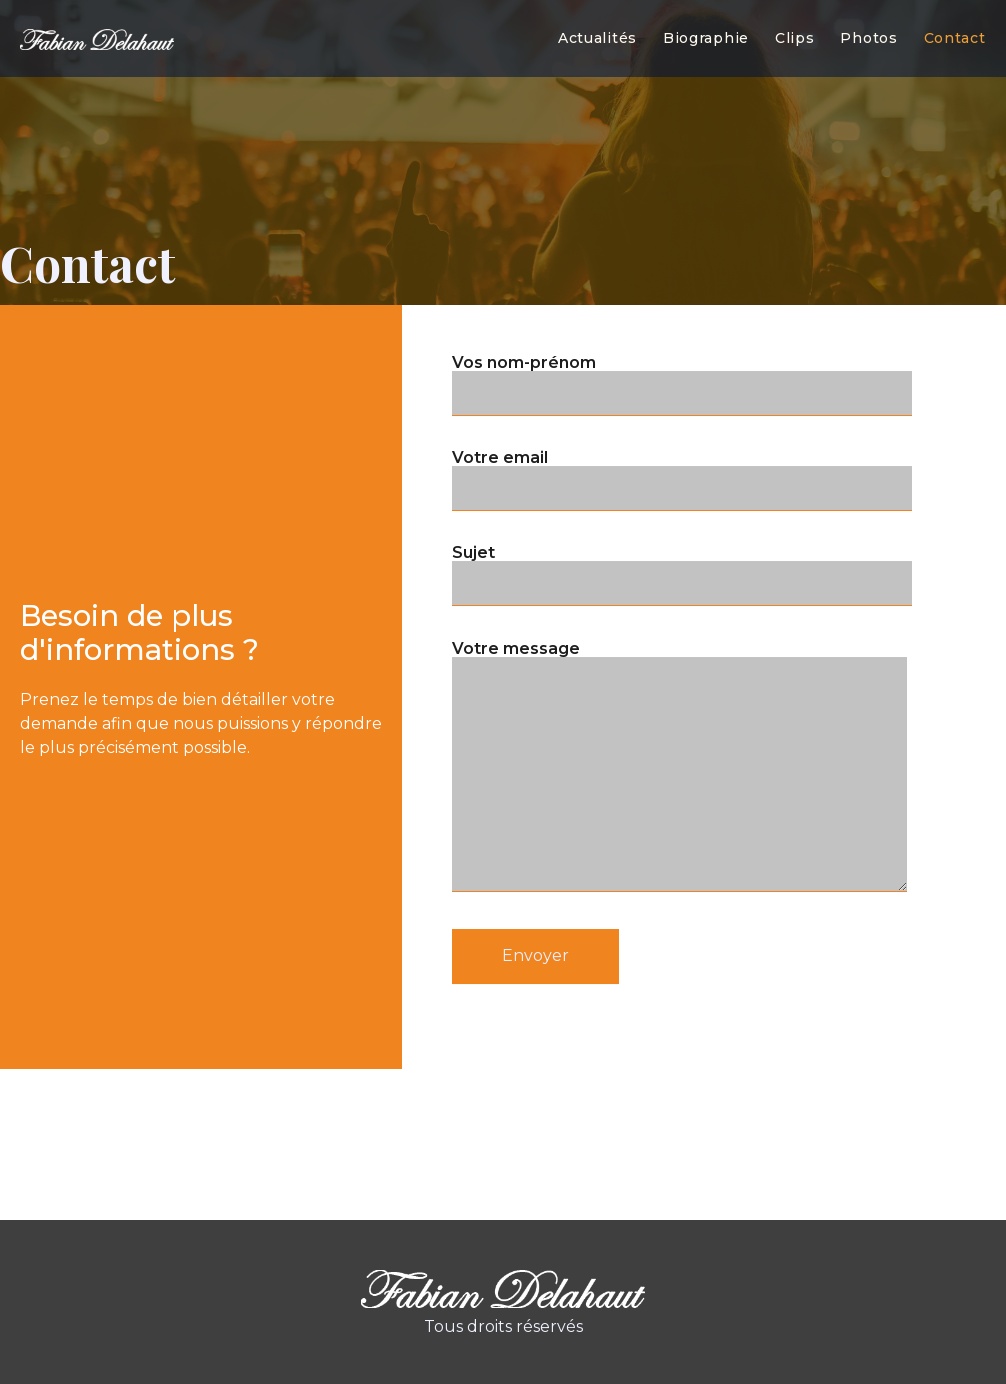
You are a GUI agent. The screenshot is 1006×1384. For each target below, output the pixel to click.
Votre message (679, 695)
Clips (795, 38)
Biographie (706, 38)
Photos (868, 38)
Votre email (682, 391)
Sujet (682, 487)
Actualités (597, 38)
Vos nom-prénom (682, 296)
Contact (955, 38)
